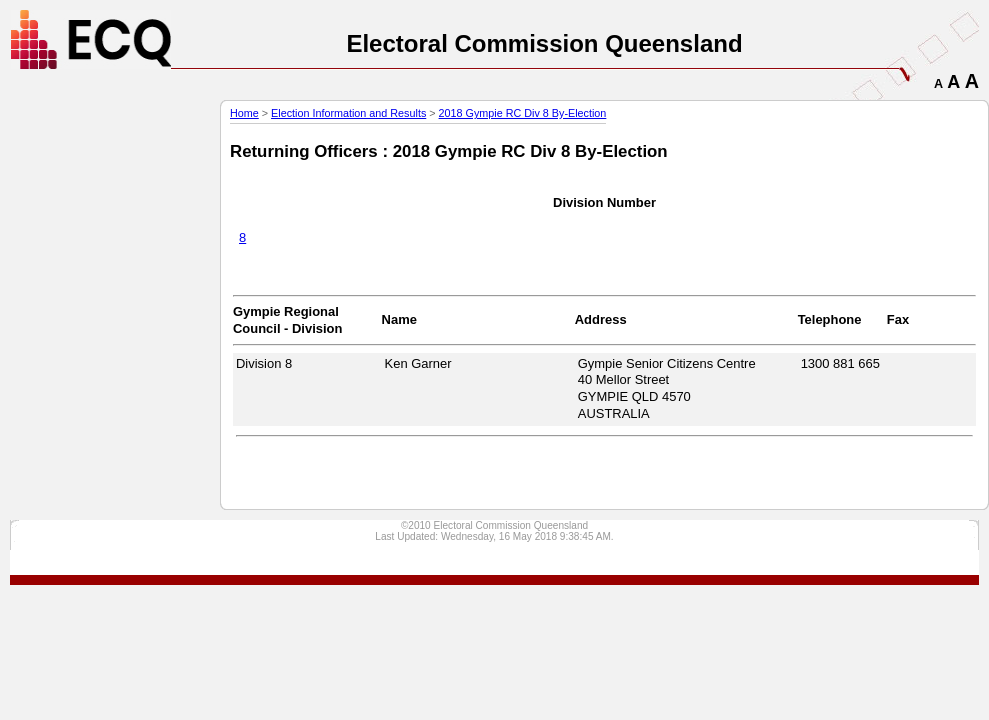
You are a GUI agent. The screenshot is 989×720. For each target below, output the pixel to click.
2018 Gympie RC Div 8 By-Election (523, 113)
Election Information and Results (348, 113)
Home (244, 113)
